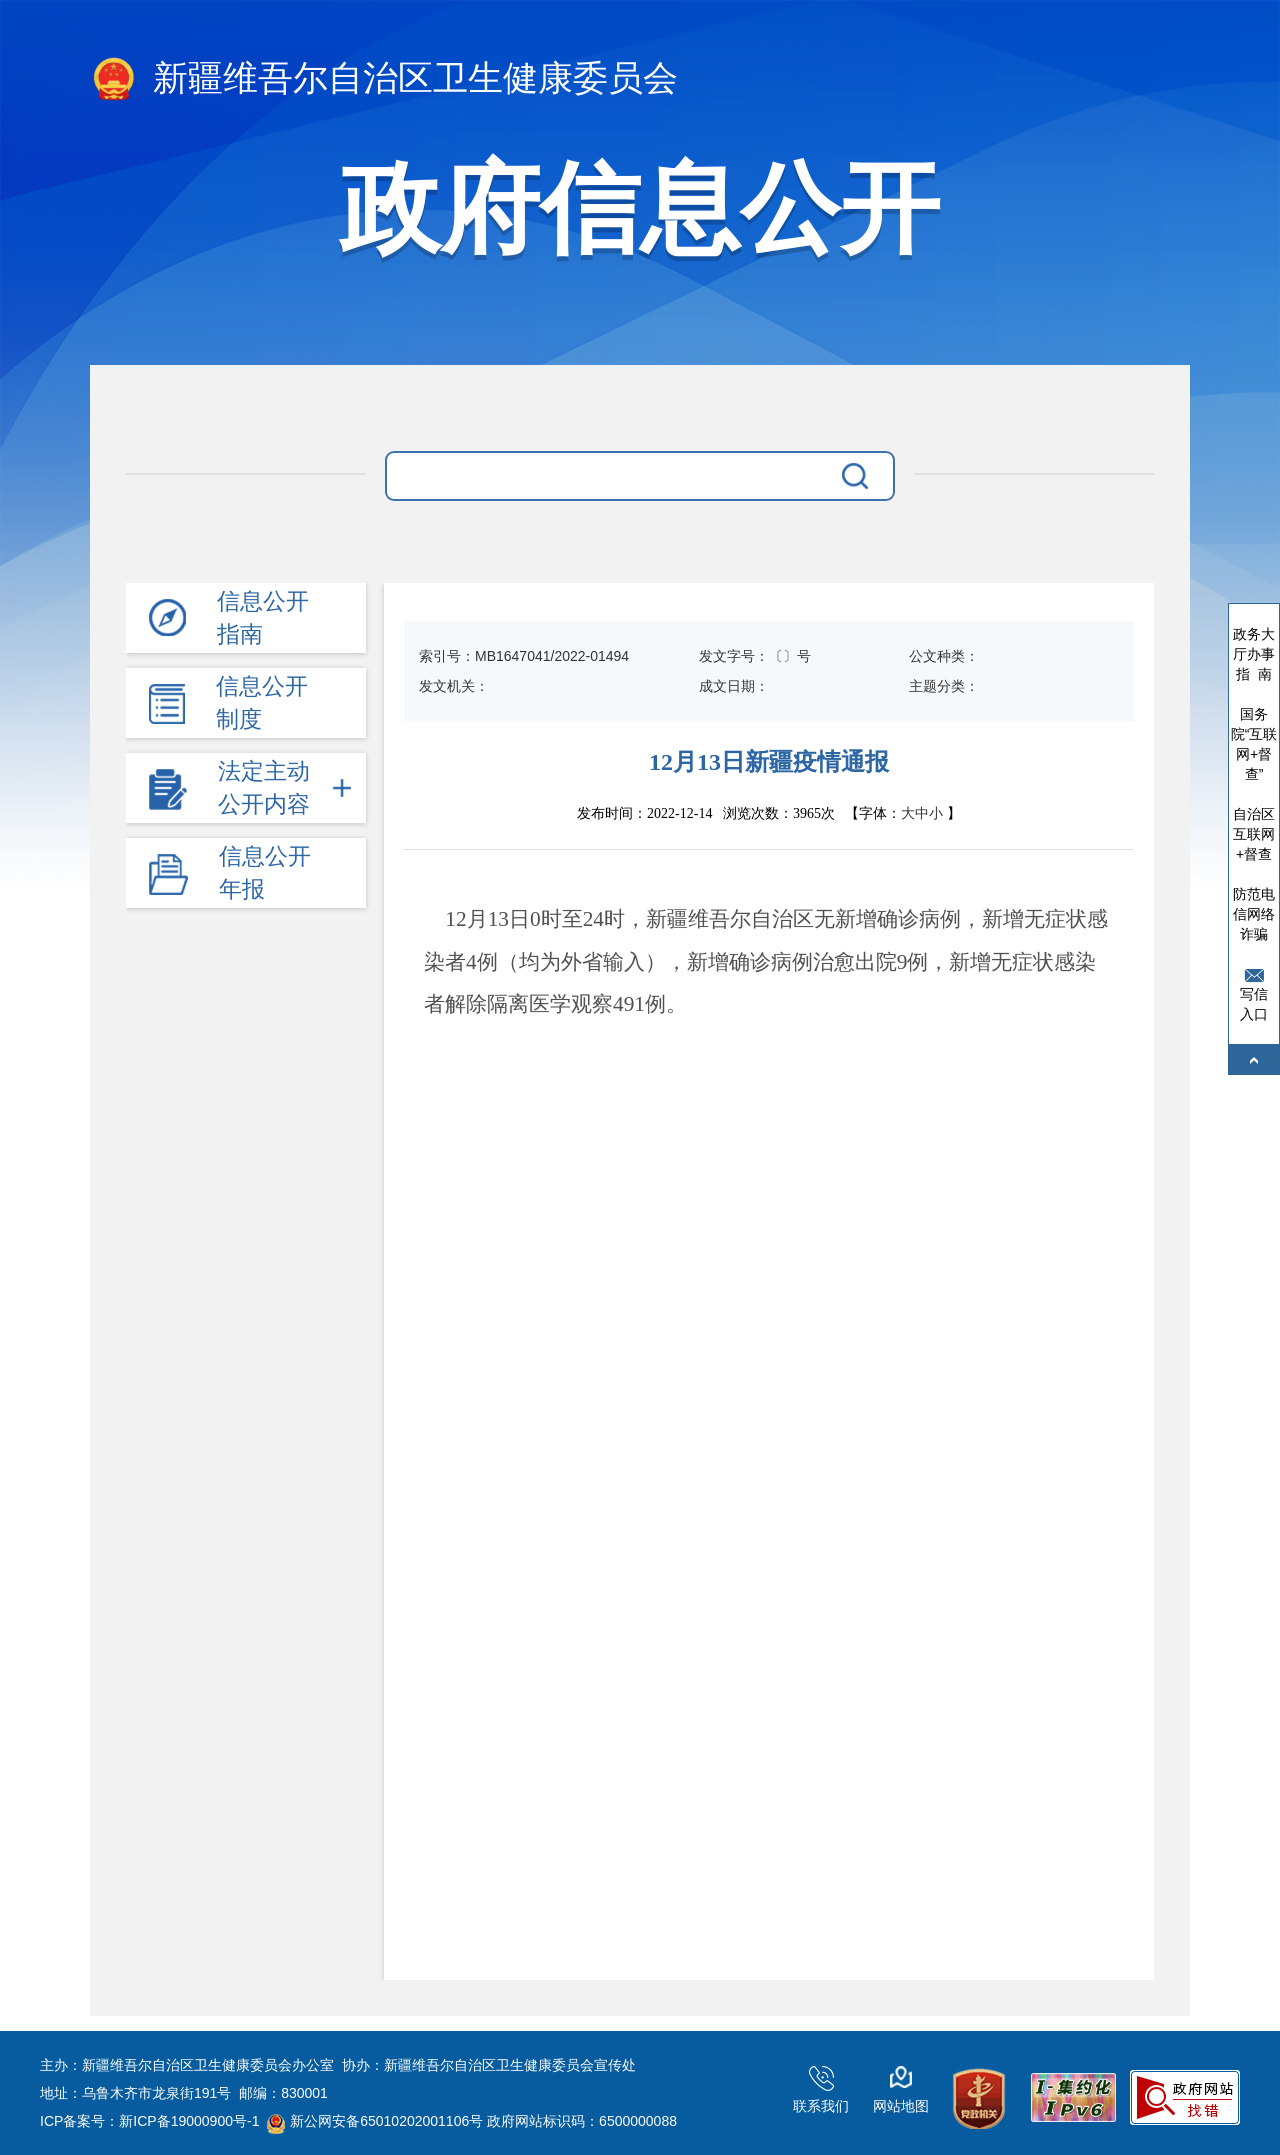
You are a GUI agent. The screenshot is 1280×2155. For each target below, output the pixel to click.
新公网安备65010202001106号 (375, 2121)
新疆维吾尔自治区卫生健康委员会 (384, 80)
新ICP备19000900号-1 (189, 2121)
